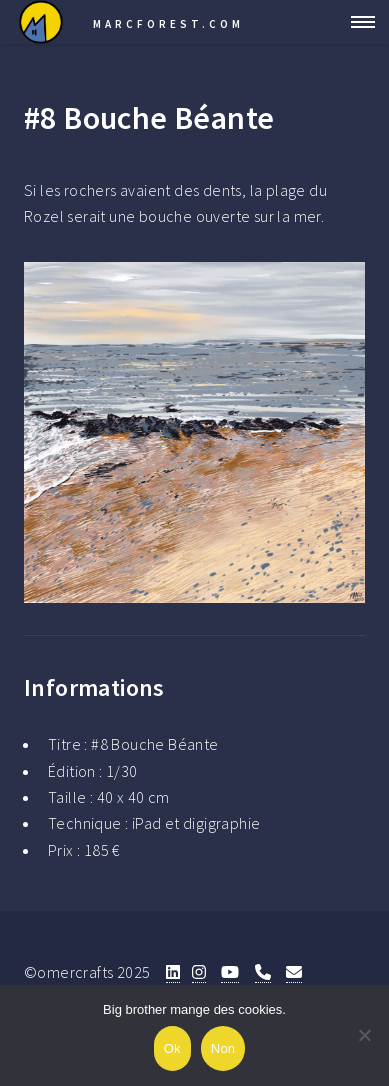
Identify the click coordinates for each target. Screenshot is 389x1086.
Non (223, 1048)
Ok (172, 1048)
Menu (357, 22)
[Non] (364, 1035)
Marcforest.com (168, 24)
